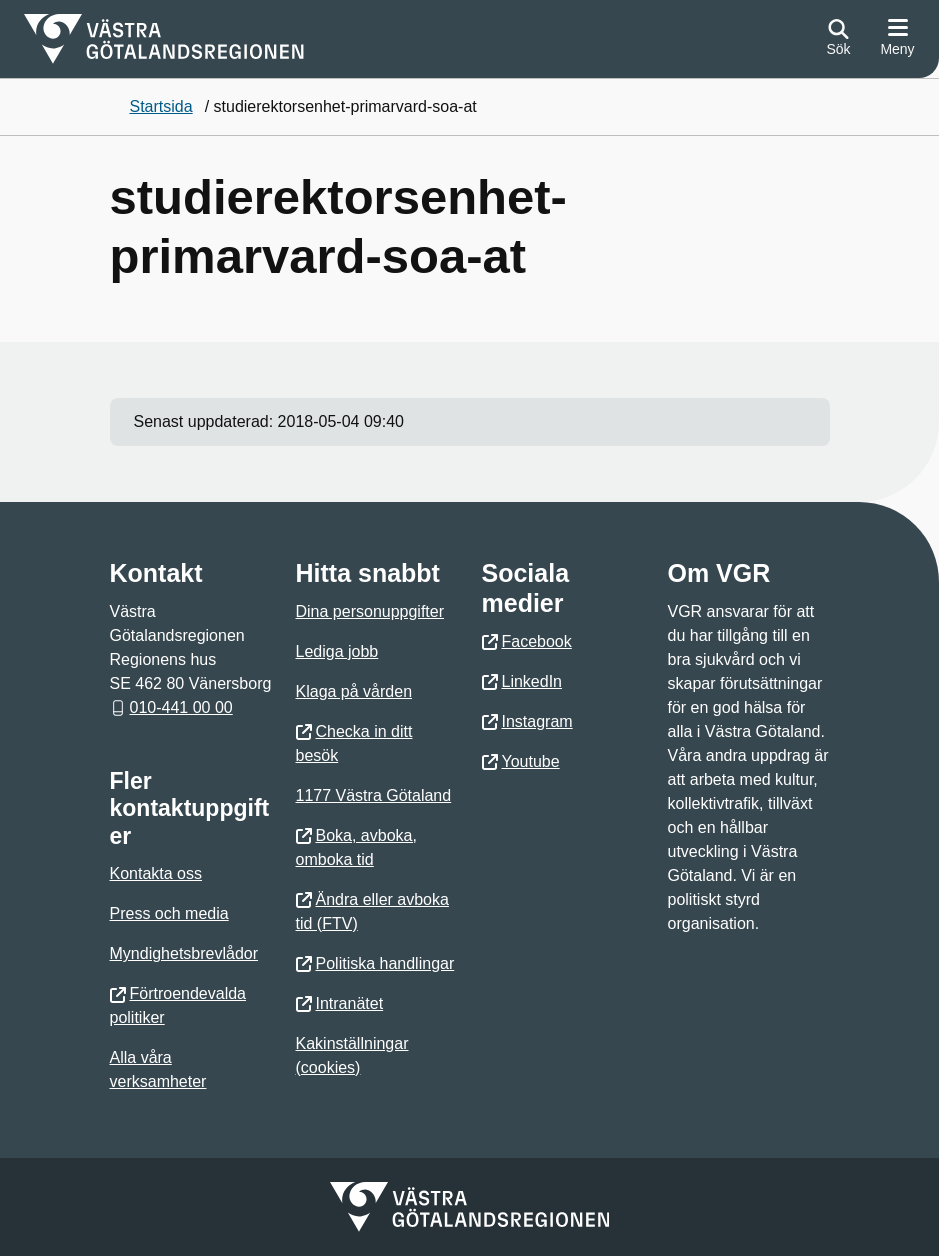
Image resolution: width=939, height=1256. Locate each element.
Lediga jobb (337, 651)
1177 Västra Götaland (374, 795)
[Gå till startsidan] (164, 39)
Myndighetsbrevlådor (184, 953)
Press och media (169, 913)
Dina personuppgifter (370, 611)
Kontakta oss (156, 873)
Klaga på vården (354, 691)
